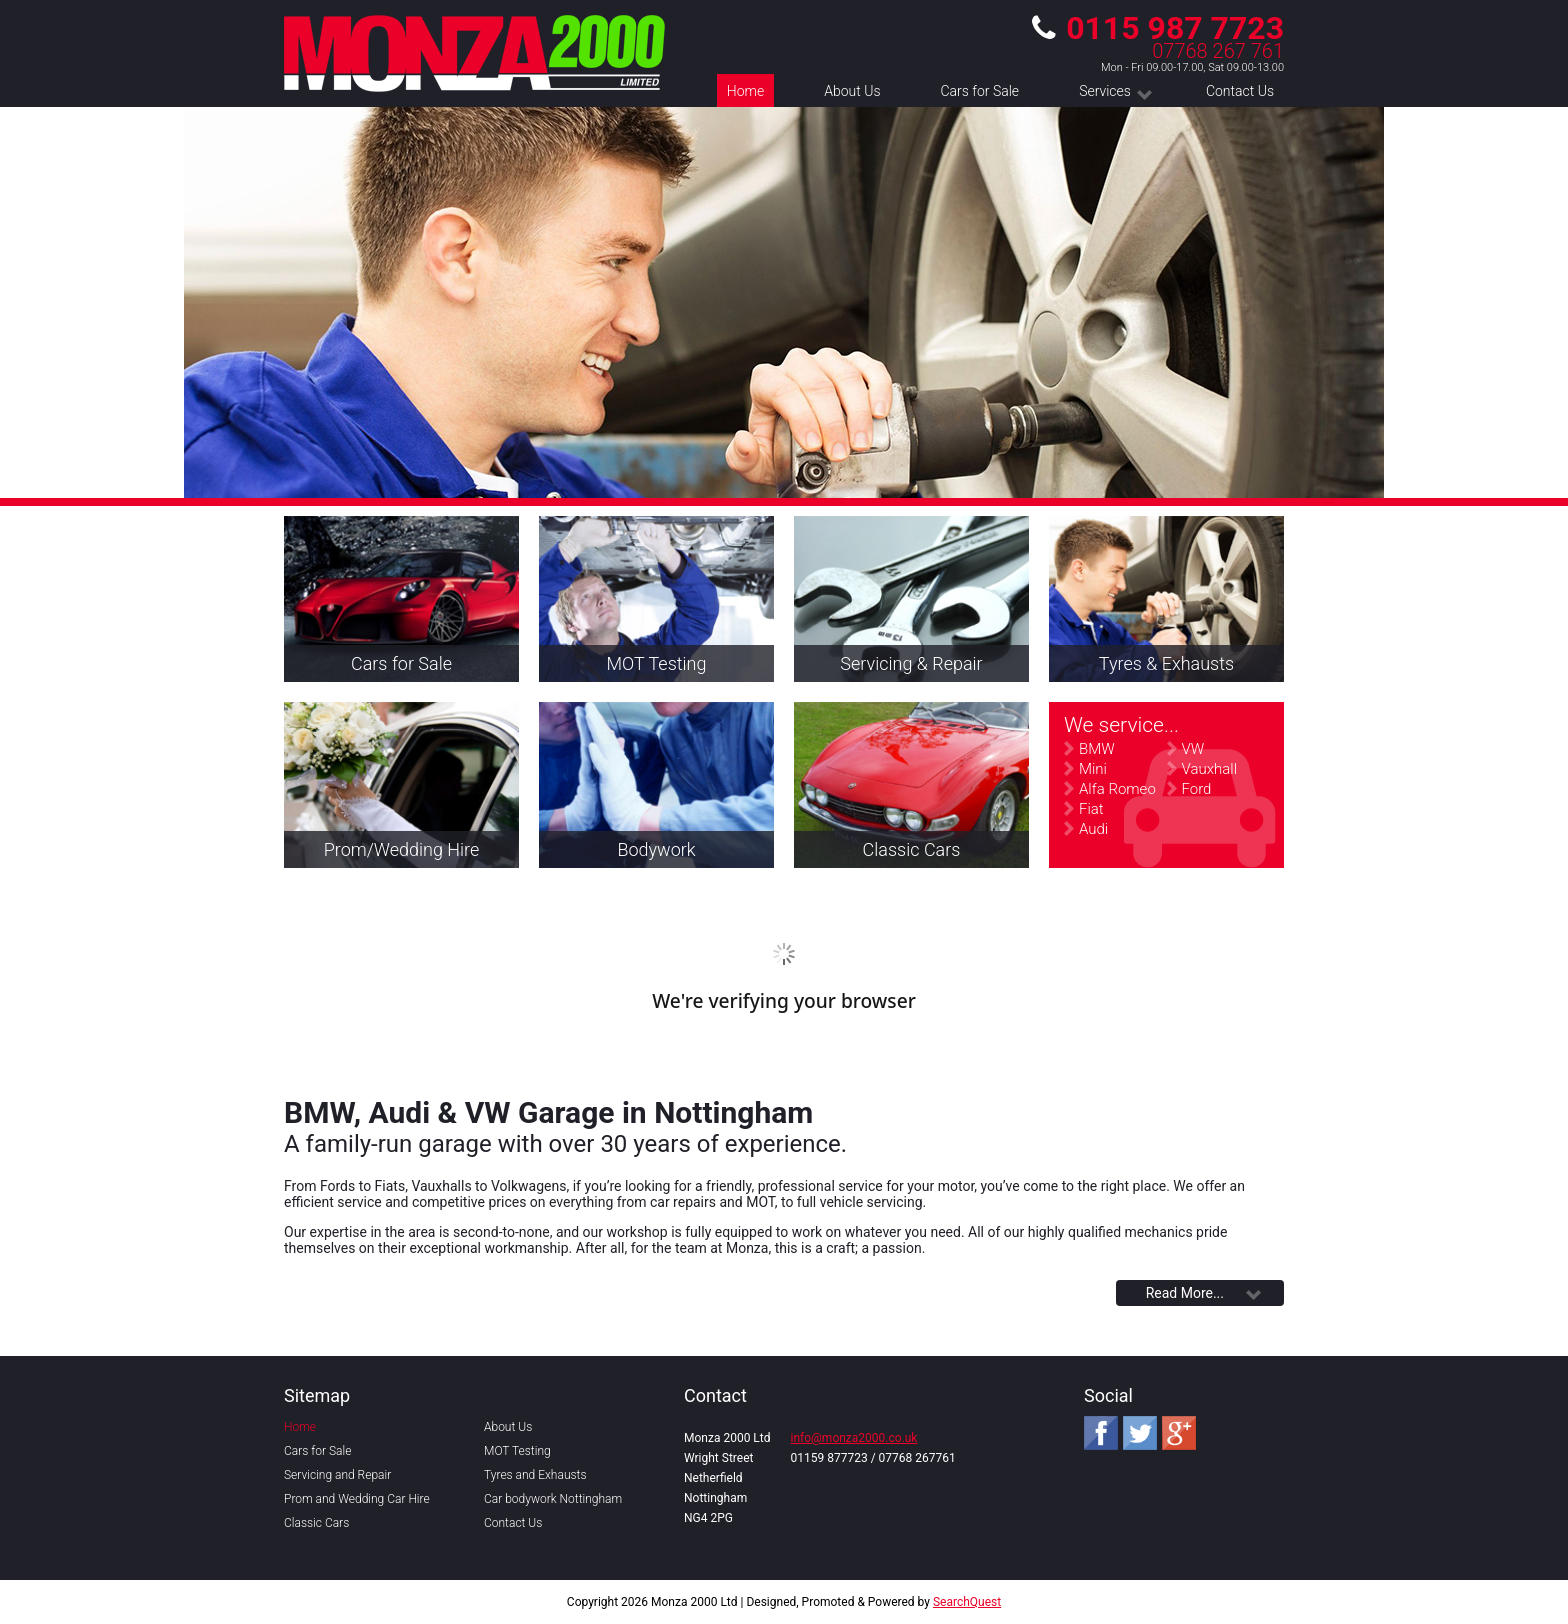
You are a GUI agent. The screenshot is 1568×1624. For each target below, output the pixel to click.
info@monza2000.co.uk (854, 1438)
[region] (784, 302)
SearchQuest (967, 1602)
